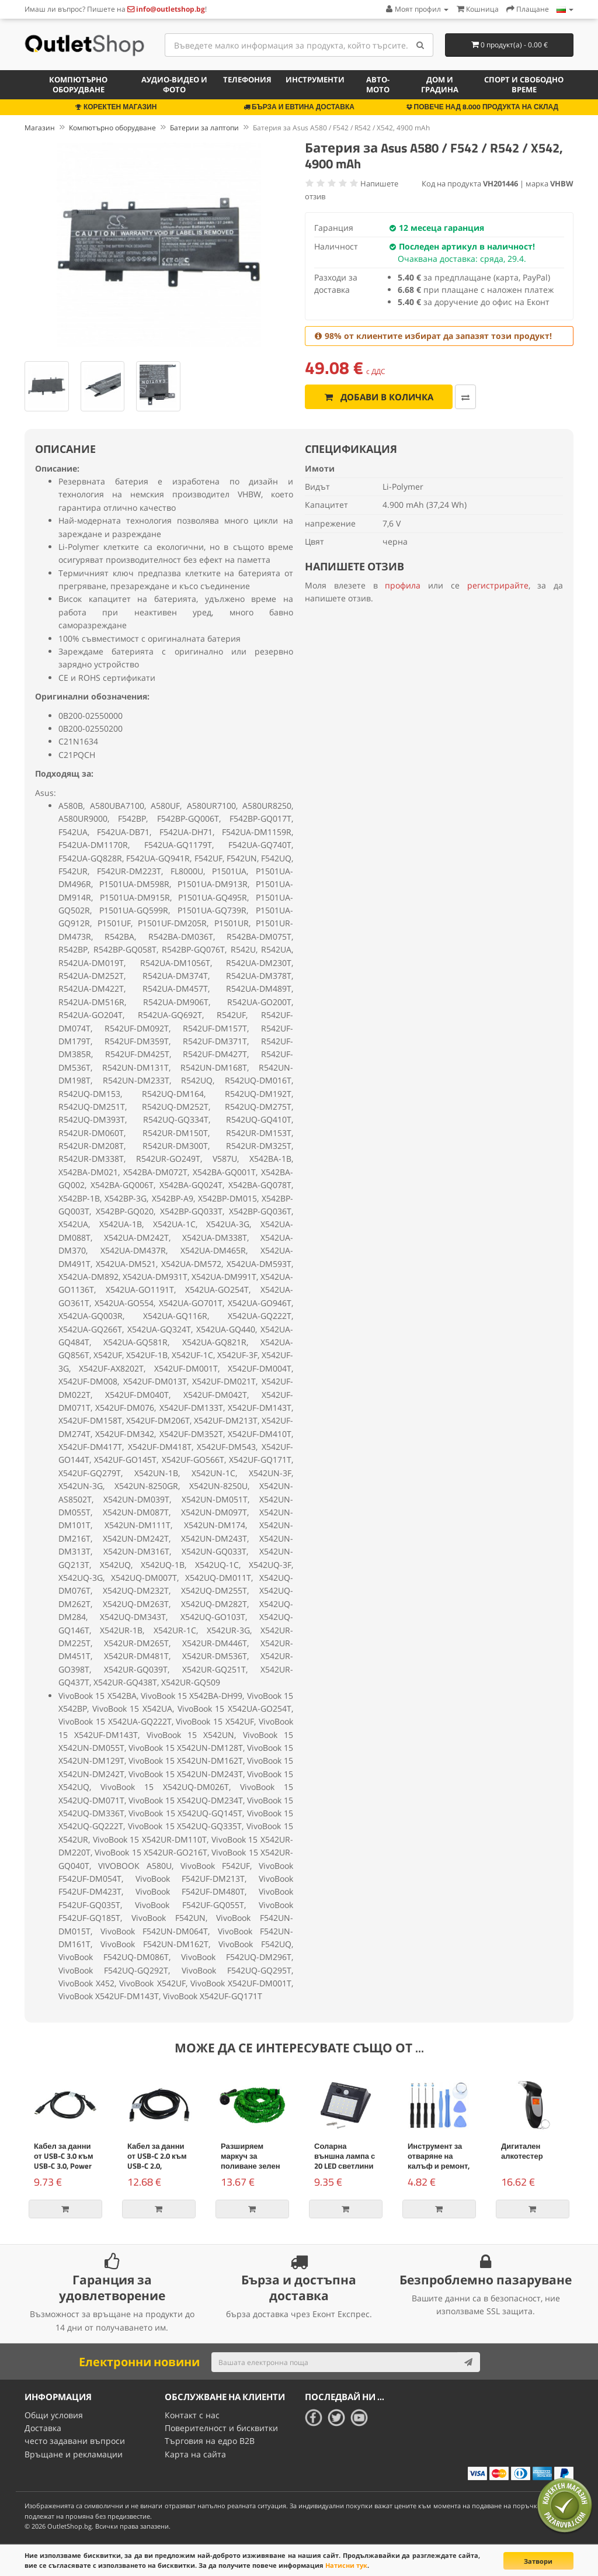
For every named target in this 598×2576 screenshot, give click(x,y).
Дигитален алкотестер (522, 2151)
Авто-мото (378, 84)
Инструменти (315, 79)
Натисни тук (346, 2565)
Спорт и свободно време (524, 84)
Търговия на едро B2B (210, 2440)
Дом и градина (439, 84)
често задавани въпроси (75, 2440)
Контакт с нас (192, 2415)
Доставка (43, 2427)
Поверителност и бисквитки (221, 2427)
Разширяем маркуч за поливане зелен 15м (250, 2161)
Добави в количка (379, 397)
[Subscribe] (468, 2362)
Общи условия (54, 2415)
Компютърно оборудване (78, 84)
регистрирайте (498, 585)
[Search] (420, 45)
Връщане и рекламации (74, 2454)
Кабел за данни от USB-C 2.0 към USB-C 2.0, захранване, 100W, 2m (157, 2165)
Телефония (247, 79)
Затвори (538, 2561)
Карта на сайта (195, 2454)
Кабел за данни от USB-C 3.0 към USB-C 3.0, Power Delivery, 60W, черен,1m (63, 2165)
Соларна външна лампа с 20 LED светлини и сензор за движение (344, 2165)
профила (402, 585)
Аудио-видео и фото (174, 84)
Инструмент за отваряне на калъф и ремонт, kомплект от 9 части (439, 2165)
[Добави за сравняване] (465, 397)
